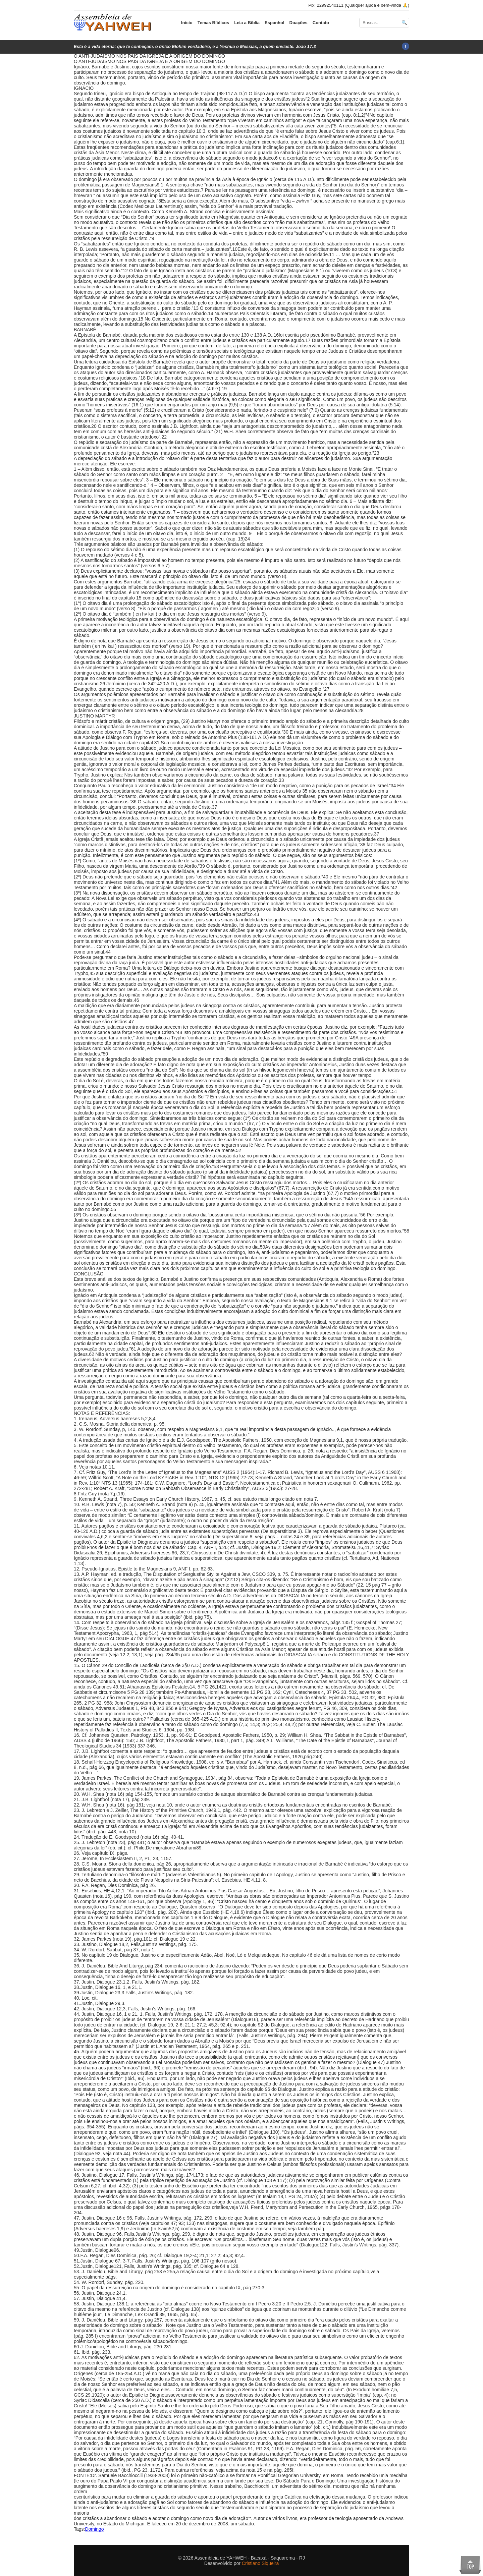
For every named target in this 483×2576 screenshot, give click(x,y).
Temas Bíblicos (213, 22)
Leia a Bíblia (247, 22)
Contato (321, 22)
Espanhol (274, 22)
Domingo (94, 2529)
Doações (298, 22)
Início (187, 22)
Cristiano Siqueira (260, 2563)
